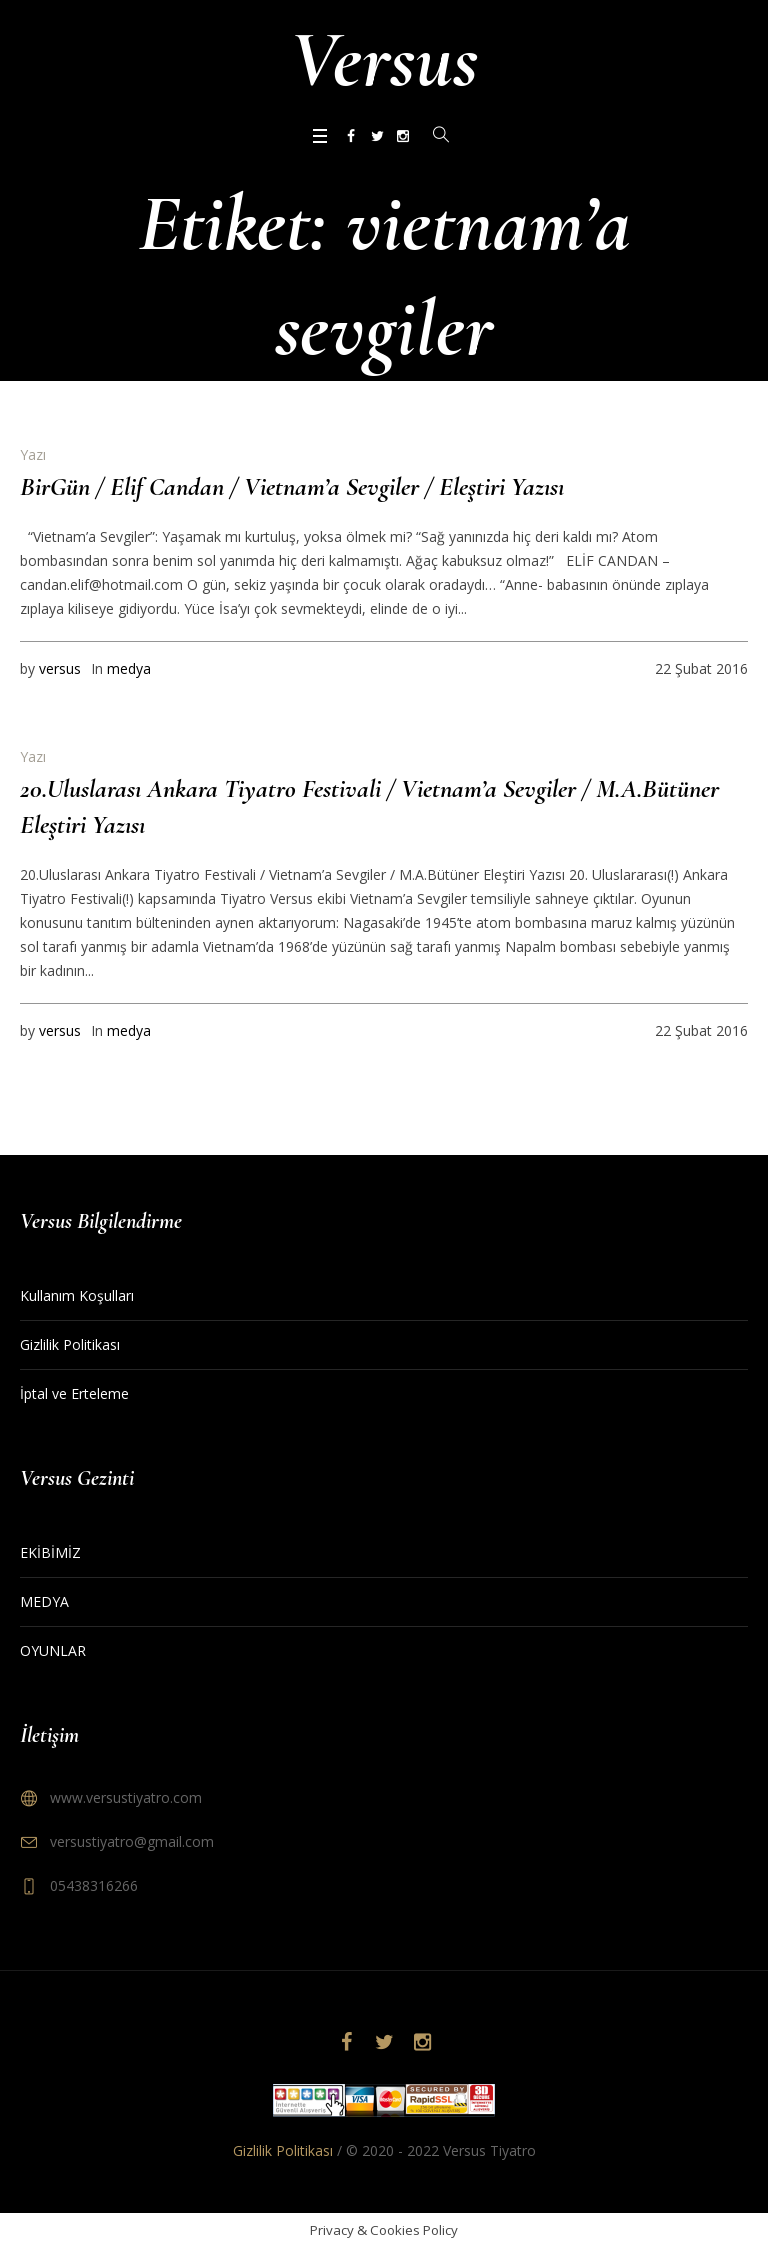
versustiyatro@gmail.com (132, 1841)
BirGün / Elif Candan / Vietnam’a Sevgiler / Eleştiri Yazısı (292, 486)
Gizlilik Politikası (70, 1344)
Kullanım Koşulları (77, 1295)
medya (129, 668)
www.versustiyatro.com (126, 1797)
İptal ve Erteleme (74, 1393)
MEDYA (44, 1601)
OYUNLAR (53, 1650)
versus (60, 668)
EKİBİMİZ (50, 1552)
